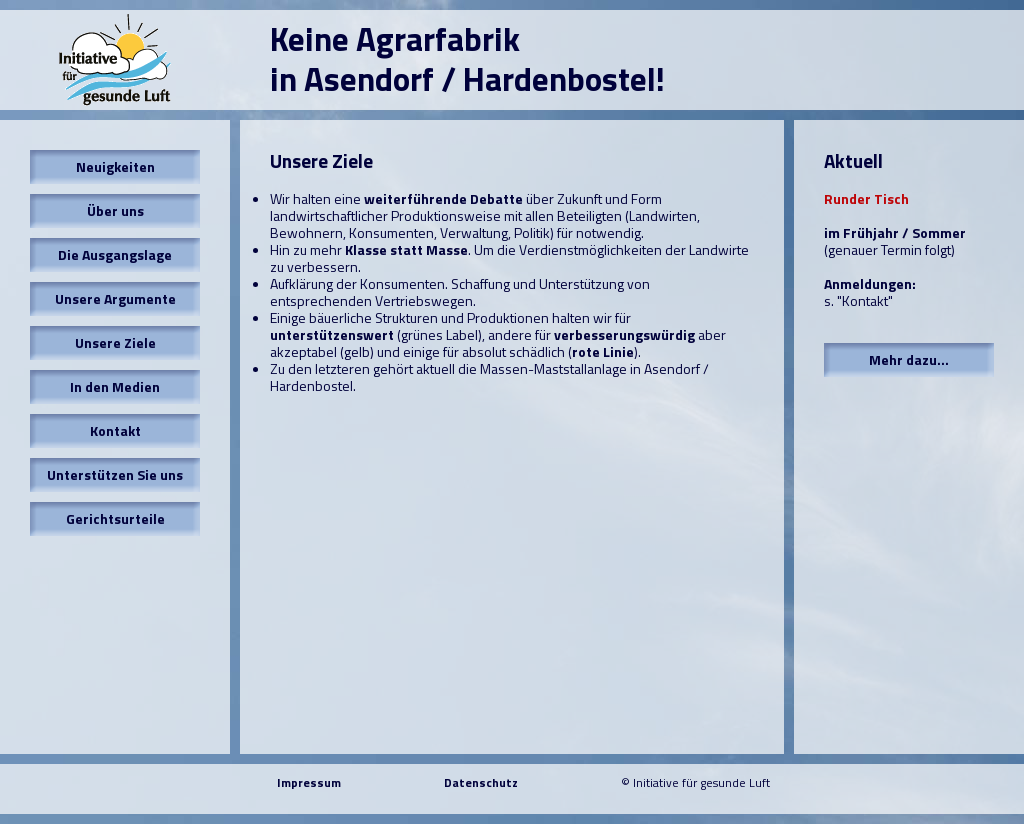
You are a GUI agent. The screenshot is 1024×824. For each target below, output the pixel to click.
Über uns (115, 210)
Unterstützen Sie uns (115, 474)
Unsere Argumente (115, 298)
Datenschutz (481, 782)
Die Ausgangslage (115, 254)
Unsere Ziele (115, 342)
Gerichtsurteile (115, 518)
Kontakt (115, 430)
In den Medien (115, 386)
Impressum (309, 782)
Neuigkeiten (115, 166)
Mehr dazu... (909, 359)
